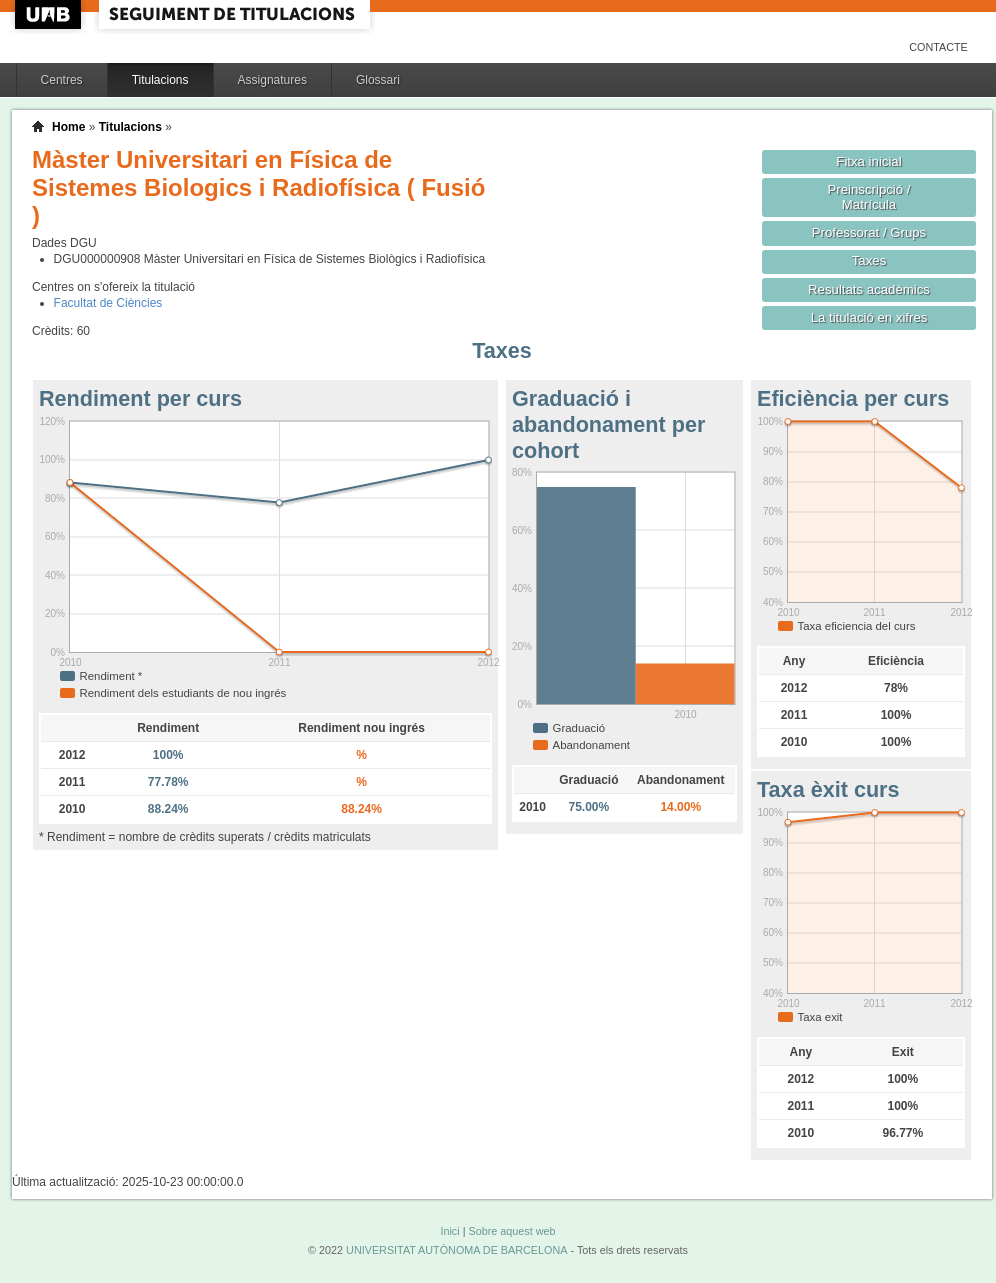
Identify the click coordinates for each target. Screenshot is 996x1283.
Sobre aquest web (511, 1231)
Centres (62, 80)
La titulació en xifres (869, 317)
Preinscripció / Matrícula (869, 197)
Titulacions (160, 80)
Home (68, 127)
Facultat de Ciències (108, 303)
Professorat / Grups (869, 232)
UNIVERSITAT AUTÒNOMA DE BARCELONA (456, 1250)
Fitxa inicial (868, 161)
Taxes (869, 260)
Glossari (378, 80)
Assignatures (272, 80)
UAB (50, 14)
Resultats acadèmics (869, 289)
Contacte (938, 47)
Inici (449, 1231)
